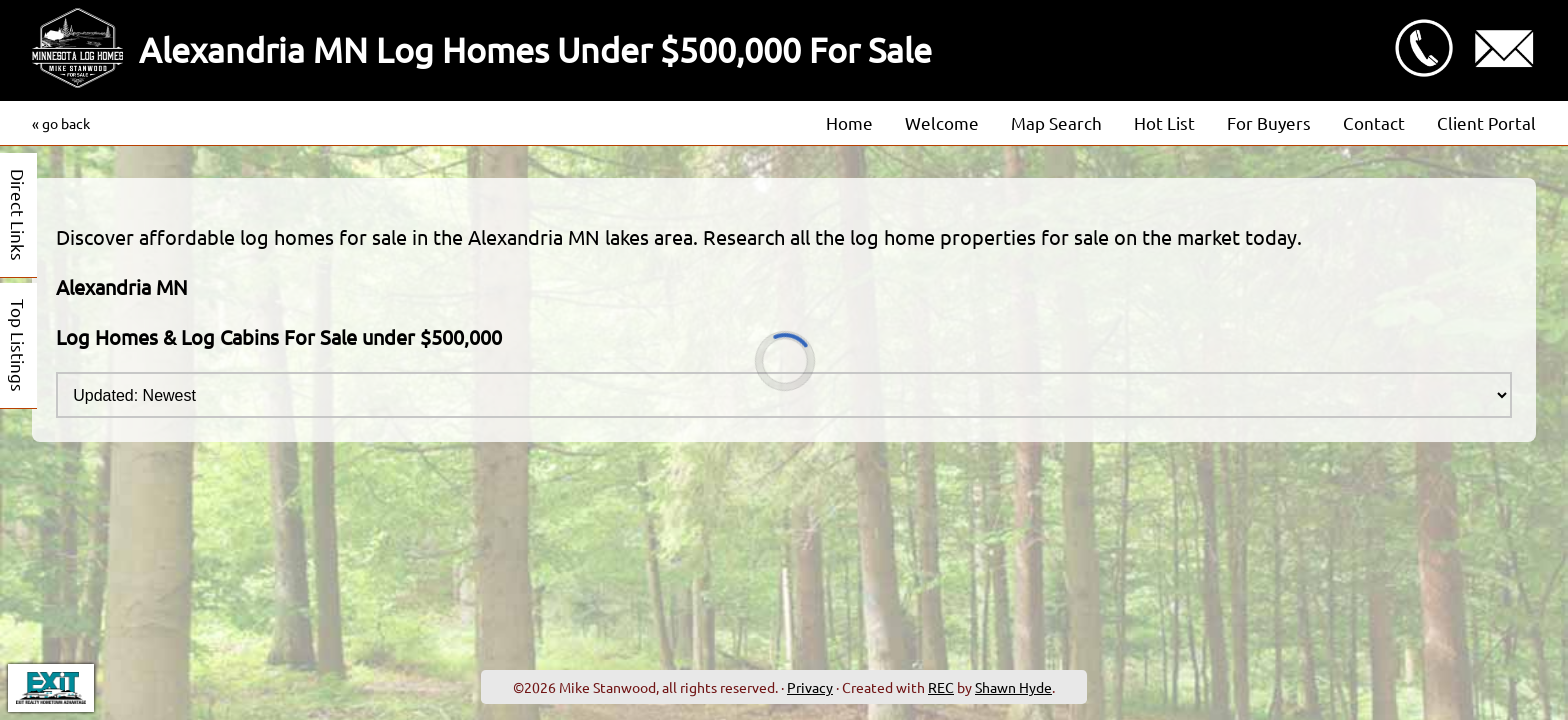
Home (849, 122)
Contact (1374, 122)
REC (941, 687)
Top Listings (18, 345)
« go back (61, 123)
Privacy (810, 687)
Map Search (1056, 122)
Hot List (1164, 122)
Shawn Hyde (1013, 687)
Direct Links (18, 215)
